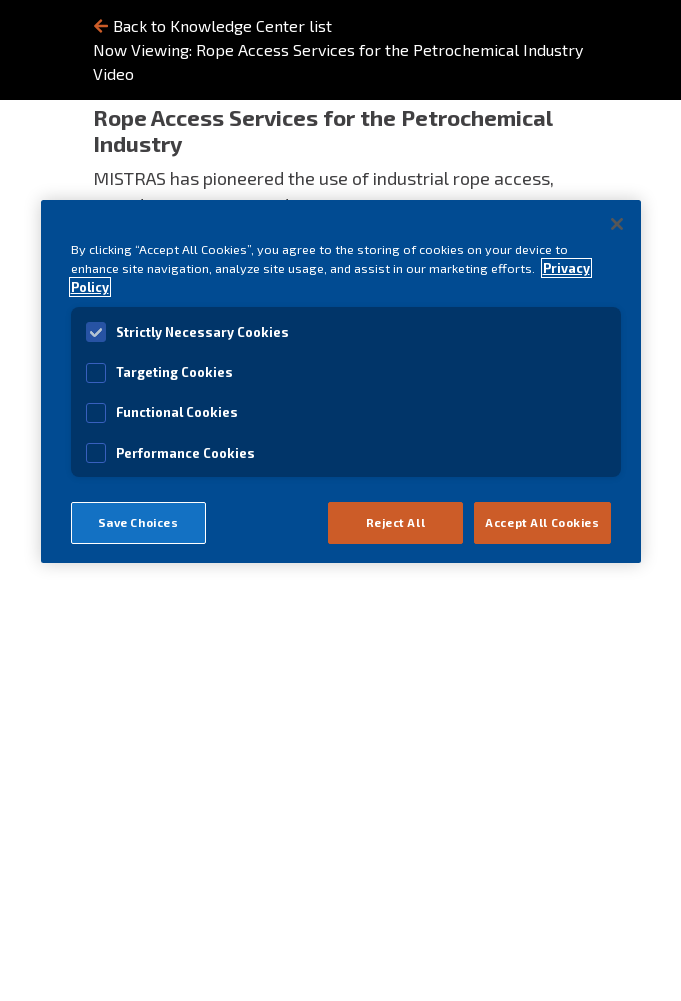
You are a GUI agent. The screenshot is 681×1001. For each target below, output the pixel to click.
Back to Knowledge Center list (212, 25)
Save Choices (138, 522)
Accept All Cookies (542, 522)
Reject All (396, 522)
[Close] (617, 224)
